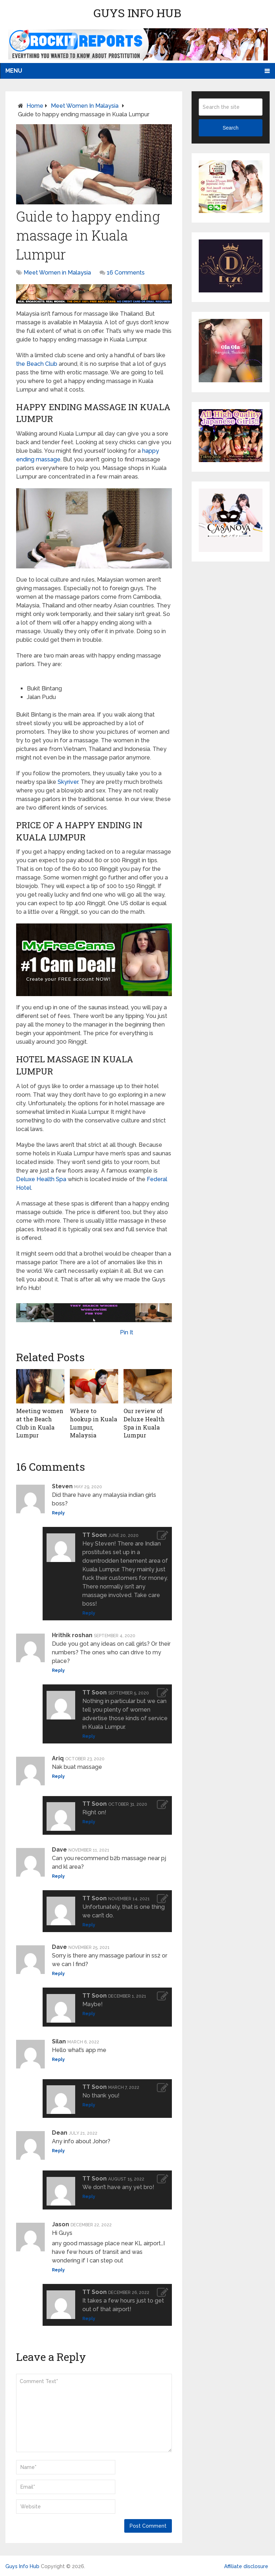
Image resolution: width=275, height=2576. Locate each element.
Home (34, 105)
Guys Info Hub (137, 12)
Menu (13, 70)
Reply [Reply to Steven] (58, 1512)
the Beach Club (36, 363)
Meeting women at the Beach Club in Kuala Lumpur (39, 1423)
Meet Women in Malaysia (85, 105)
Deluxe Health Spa (41, 1179)
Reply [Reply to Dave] (58, 1875)
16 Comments (126, 272)
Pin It (126, 1332)
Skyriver (68, 781)
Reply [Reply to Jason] (58, 2269)
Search (230, 128)
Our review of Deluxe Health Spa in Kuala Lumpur (144, 1423)
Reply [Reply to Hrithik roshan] (58, 1669)
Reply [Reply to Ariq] (58, 1775)
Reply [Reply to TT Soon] (88, 1612)
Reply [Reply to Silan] (58, 2058)
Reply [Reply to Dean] (58, 2150)
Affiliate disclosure (246, 2566)
